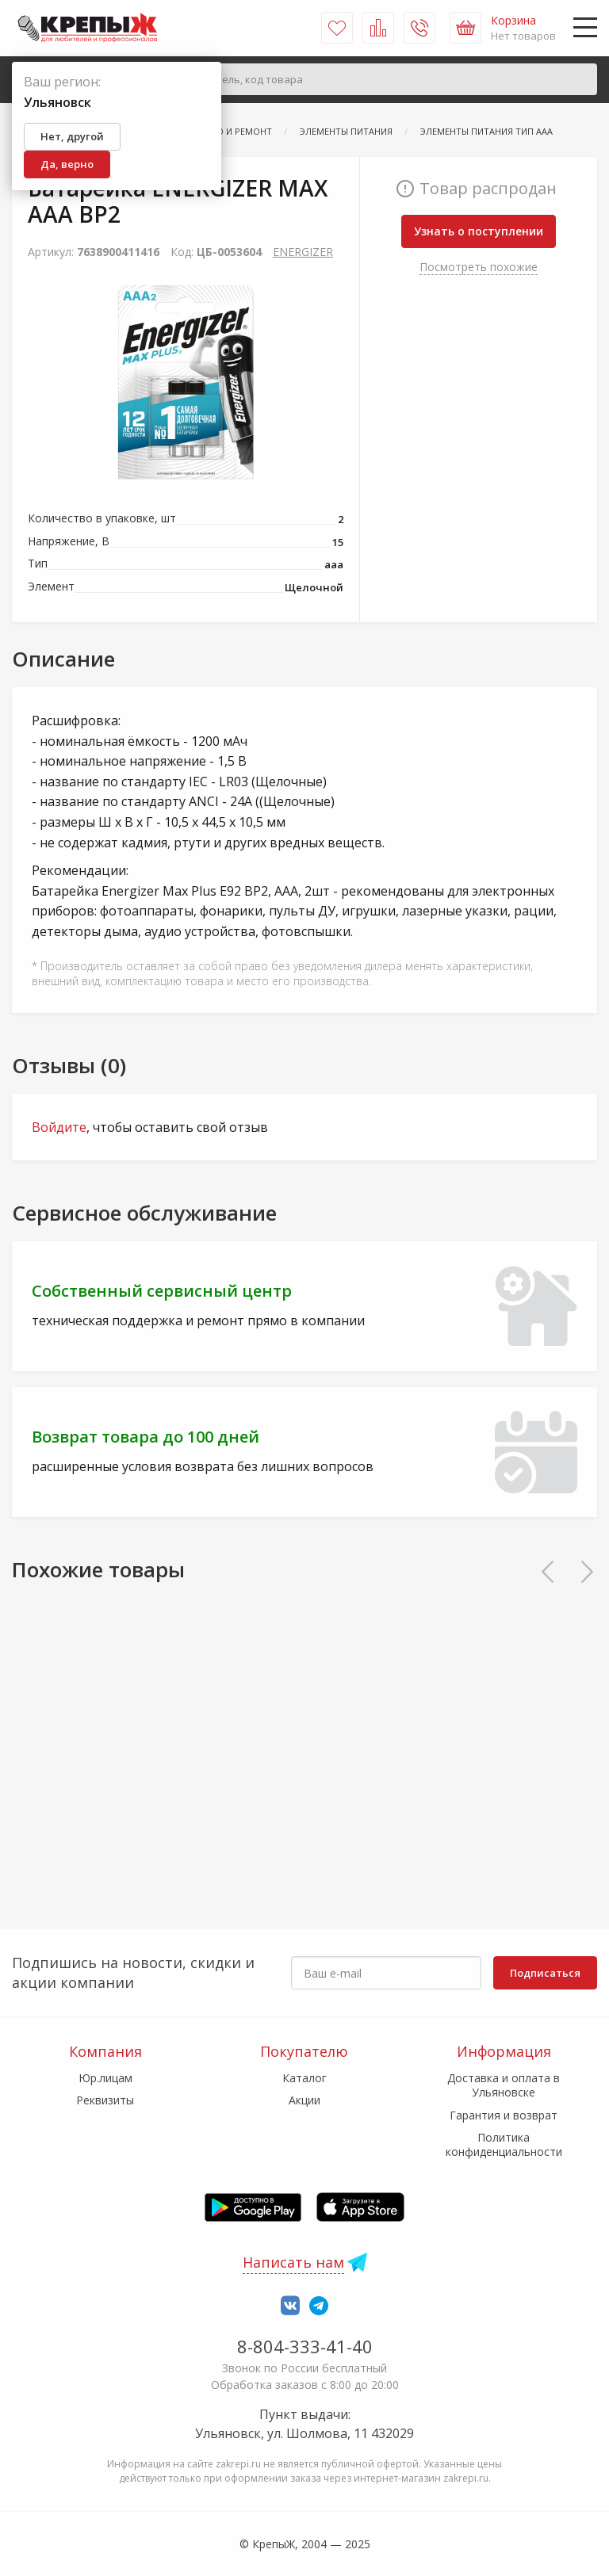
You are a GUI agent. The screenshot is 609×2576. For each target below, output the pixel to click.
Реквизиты (105, 2100)
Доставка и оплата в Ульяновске (503, 2085)
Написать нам (293, 2262)
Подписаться (545, 1973)
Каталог (304, 2077)
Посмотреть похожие (478, 266)
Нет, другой (72, 136)
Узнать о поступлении (478, 231)
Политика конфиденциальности (504, 2144)
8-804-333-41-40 (305, 2346)
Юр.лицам (105, 2077)
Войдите (59, 1127)
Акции (304, 2100)
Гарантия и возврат (503, 2115)
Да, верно (67, 164)
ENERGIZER (303, 251)
